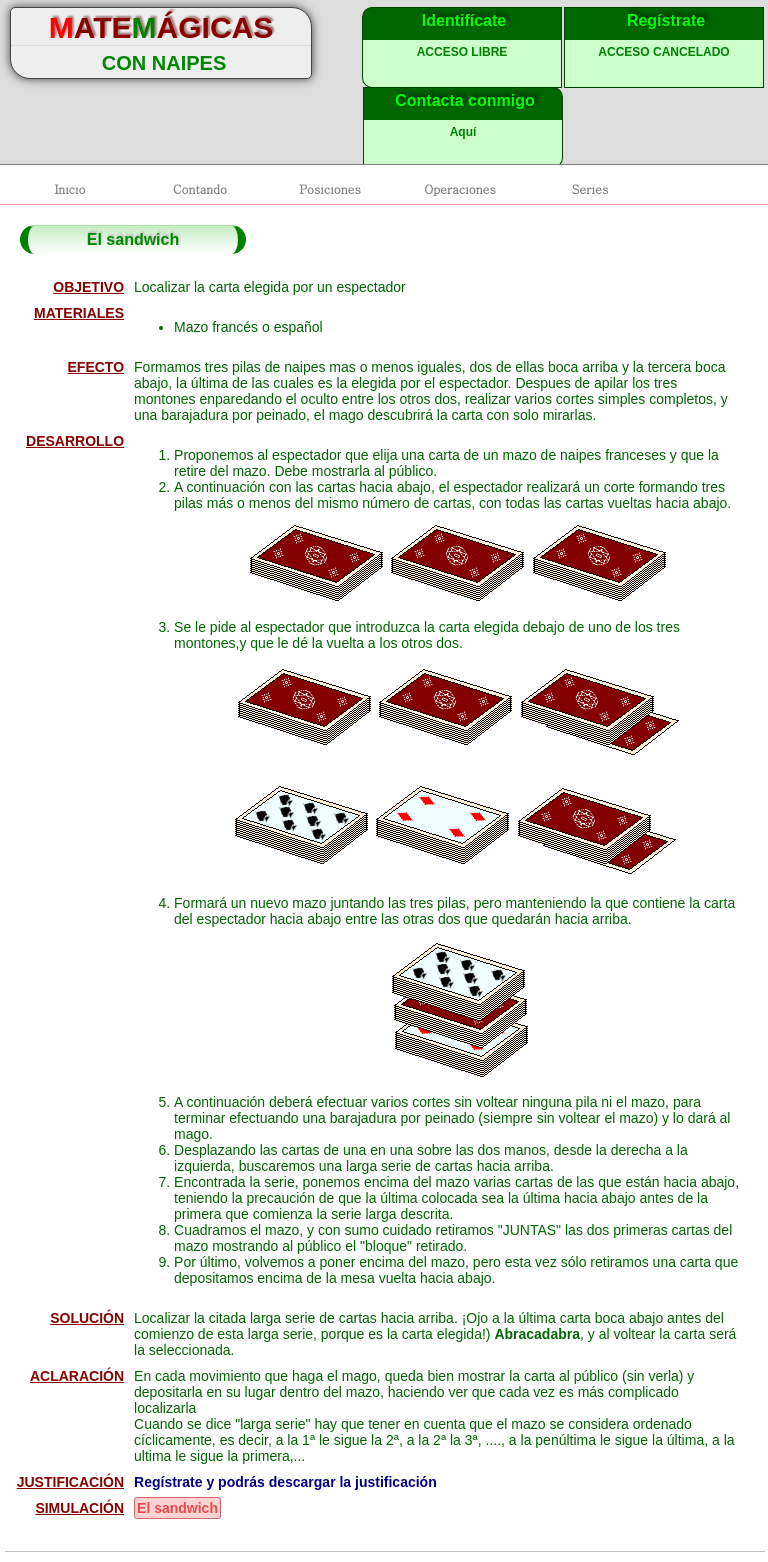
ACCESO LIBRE (462, 52)
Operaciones (459, 188)
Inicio (69, 188)
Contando (200, 188)
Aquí (463, 132)
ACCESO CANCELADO (663, 52)
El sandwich (177, 1508)
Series (590, 188)
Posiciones (330, 188)
